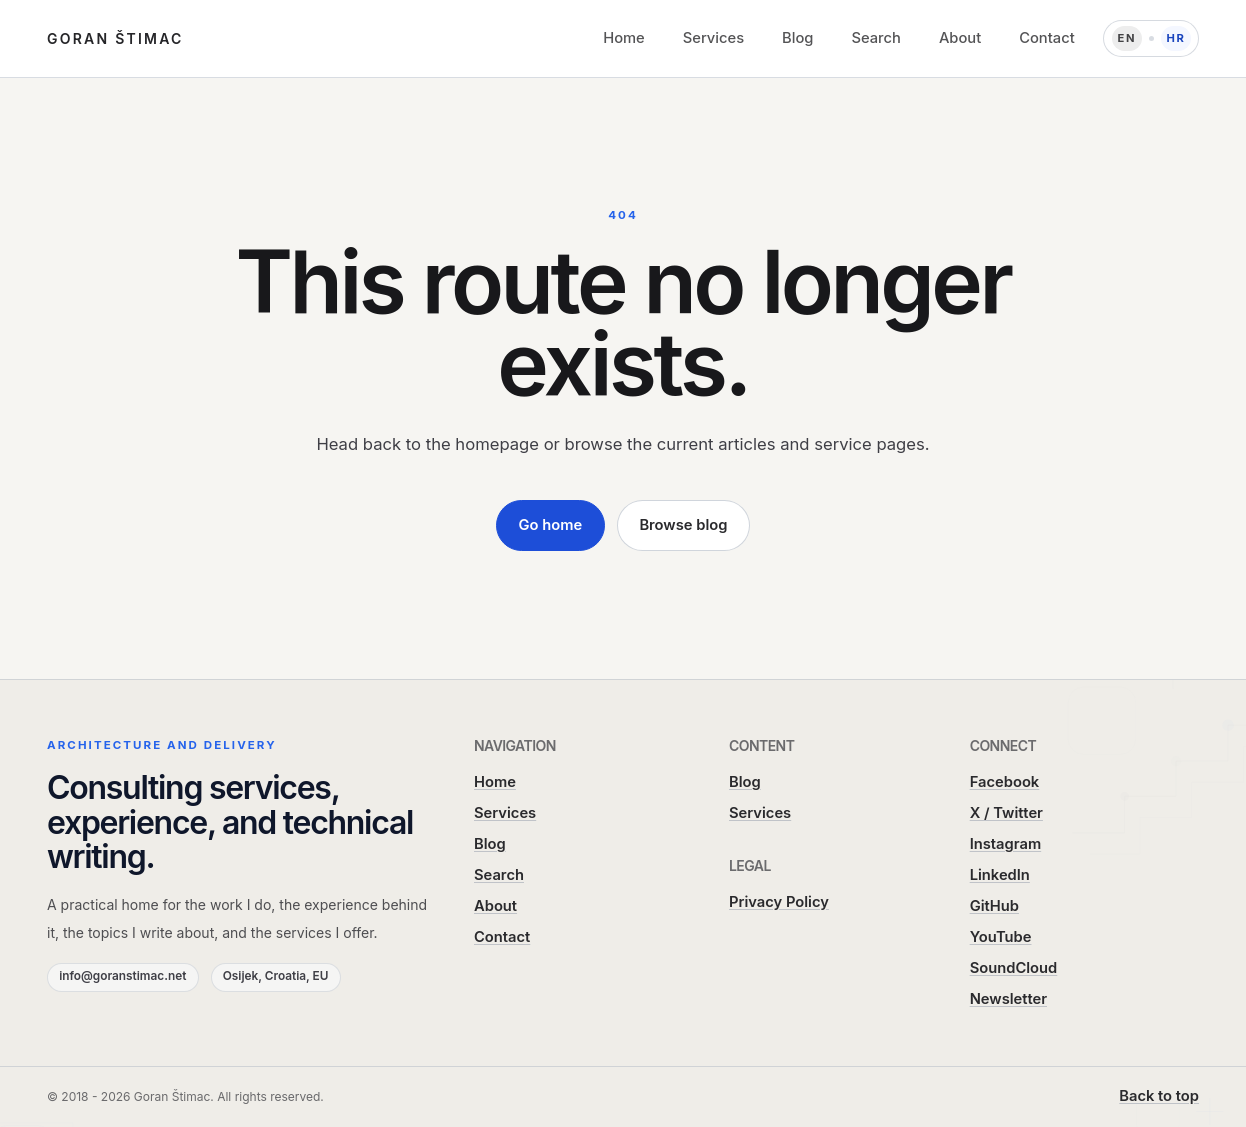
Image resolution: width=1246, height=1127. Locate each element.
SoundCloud (1014, 968)
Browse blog (683, 525)
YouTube (1001, 937)
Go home (551, 525)
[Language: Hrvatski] (1151, 39)
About (960, 38)
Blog (797, 38)
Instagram (1006, 844)
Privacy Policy (779, 902)
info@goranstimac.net (122, 976)
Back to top (1159, 1096)
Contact (1046, 38)
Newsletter (1008, 999)
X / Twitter (1006, 813)
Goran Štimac (115, 38)
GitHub (994, 906)
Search (875, 38)
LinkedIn (1000, 875)
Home (624, 38)
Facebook (1005, 782)
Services (713, 38)
